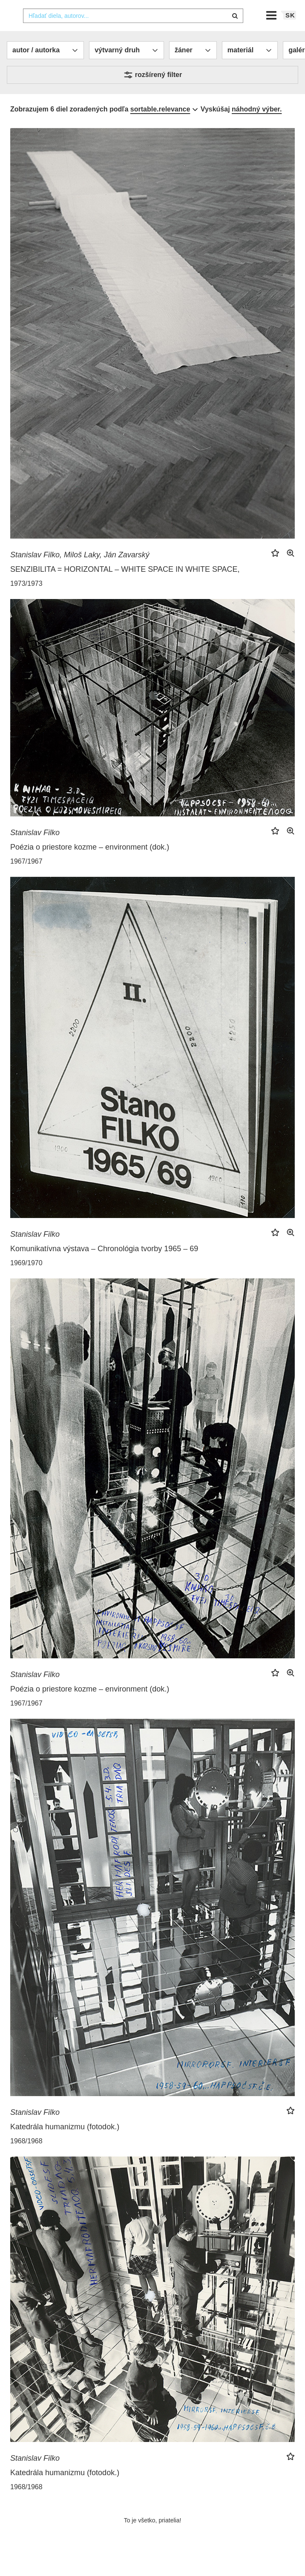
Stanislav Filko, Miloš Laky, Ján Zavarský (80, 572)
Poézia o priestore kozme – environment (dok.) (89, 864)
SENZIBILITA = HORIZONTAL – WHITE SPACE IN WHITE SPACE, (125, 586)
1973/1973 (26, 600)
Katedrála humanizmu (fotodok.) (64, 2144)
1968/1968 (26, 2158)
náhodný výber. (257, 126)
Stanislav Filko (35, 849)
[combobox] (133, 33)
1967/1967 (26, 878)
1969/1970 (26, 1280)
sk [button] (290, 32)
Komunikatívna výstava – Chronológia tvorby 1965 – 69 (104, 1265)
